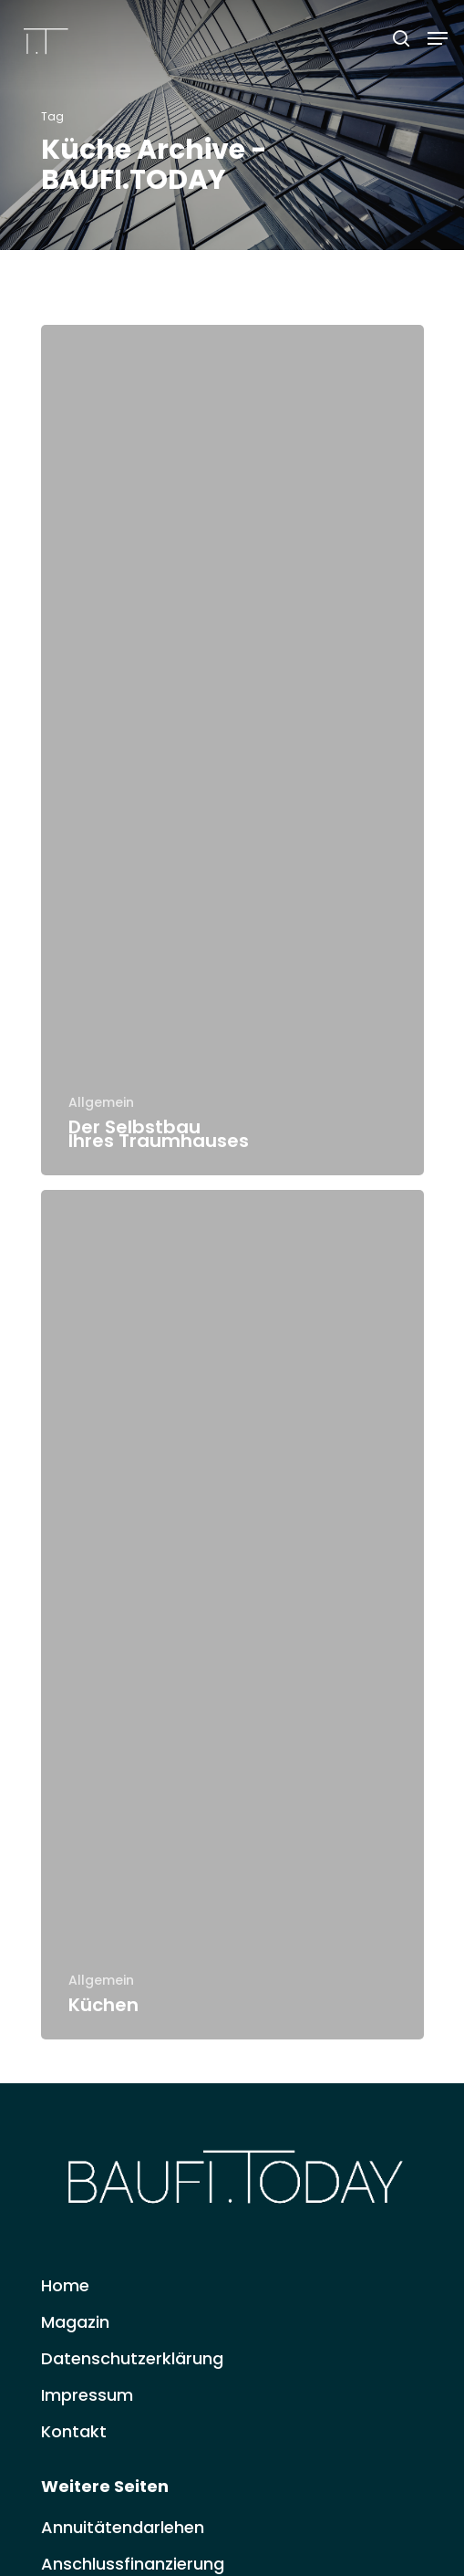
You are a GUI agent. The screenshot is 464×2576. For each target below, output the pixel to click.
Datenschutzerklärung (132, 2358)
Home (65, 2285)
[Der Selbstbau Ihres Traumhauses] (232, 750)
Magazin (75, 2321)
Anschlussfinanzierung (132, 2563)
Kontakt (74, 2431)
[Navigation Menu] (438, 38)
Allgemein (101, 1102)
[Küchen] (232, 1615)
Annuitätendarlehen (122, 2527)
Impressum (87, 2394)
